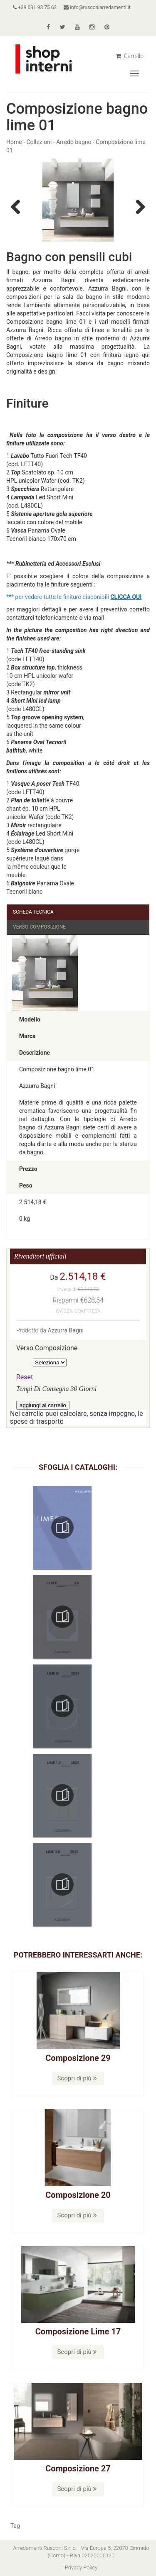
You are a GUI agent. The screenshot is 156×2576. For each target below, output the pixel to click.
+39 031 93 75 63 (35, 7)
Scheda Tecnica (33, 912)
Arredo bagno (73, 142)
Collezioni (39, 142)
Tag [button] (15, 2525)
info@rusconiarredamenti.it (97, 7)
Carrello (130, 56)
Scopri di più (77, 2078)
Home (14, 142)
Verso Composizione (39, 927)
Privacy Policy (81, 2567)
